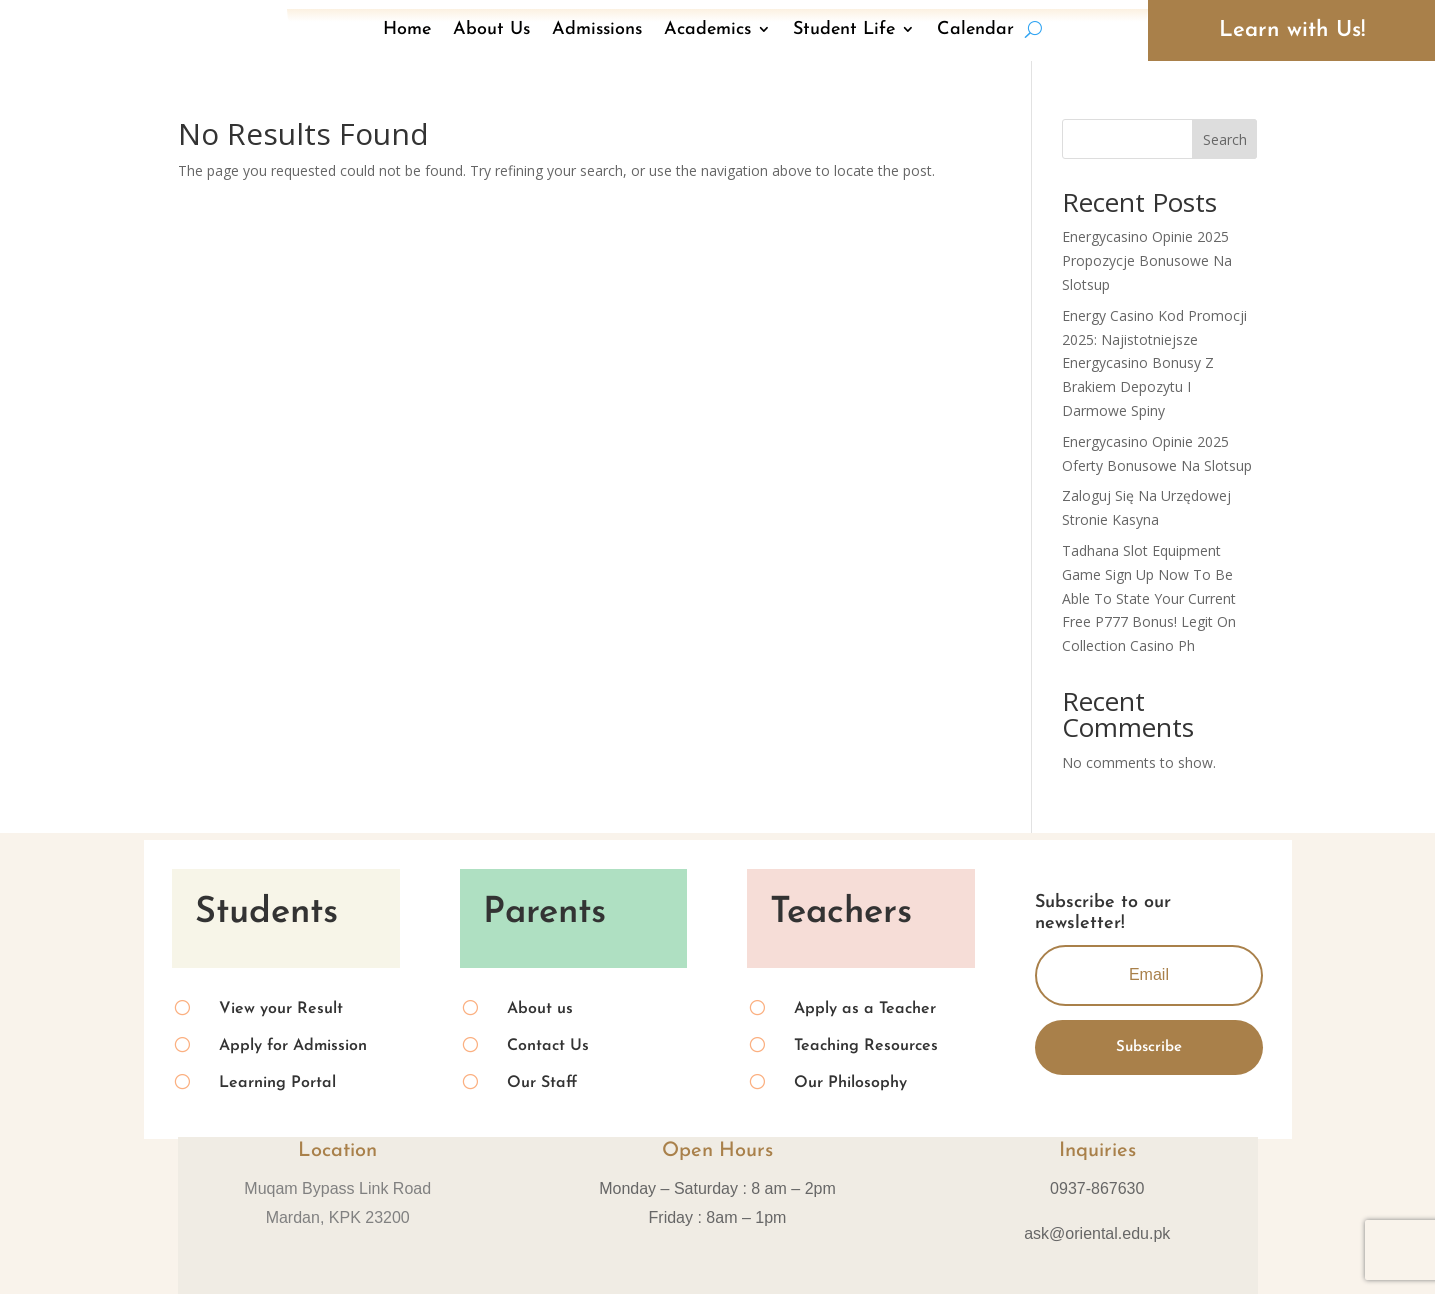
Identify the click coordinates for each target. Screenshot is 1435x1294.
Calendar (975, 29)
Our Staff (542, 1083)
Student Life (844, 29)
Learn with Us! (1292, 30)
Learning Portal (277, 1083)
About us (540, 1009)
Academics (707, 29)
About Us (491, 29)
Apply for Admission (293, 1046)
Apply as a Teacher (865, 1009)
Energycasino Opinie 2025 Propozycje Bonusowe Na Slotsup (1147, 260)
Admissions (597, 29)
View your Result (281, 1009)
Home (407, 29)
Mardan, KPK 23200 (338, 1217)
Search (1225, 139)
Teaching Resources (866, 1046)
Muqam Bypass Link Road (337, 1188)
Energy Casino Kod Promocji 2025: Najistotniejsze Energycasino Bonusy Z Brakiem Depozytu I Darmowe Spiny (1154, 363)
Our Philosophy (850, 1083)
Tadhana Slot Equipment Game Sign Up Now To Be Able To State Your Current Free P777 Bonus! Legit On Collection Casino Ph (1149, 598)
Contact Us (548, 1046)
